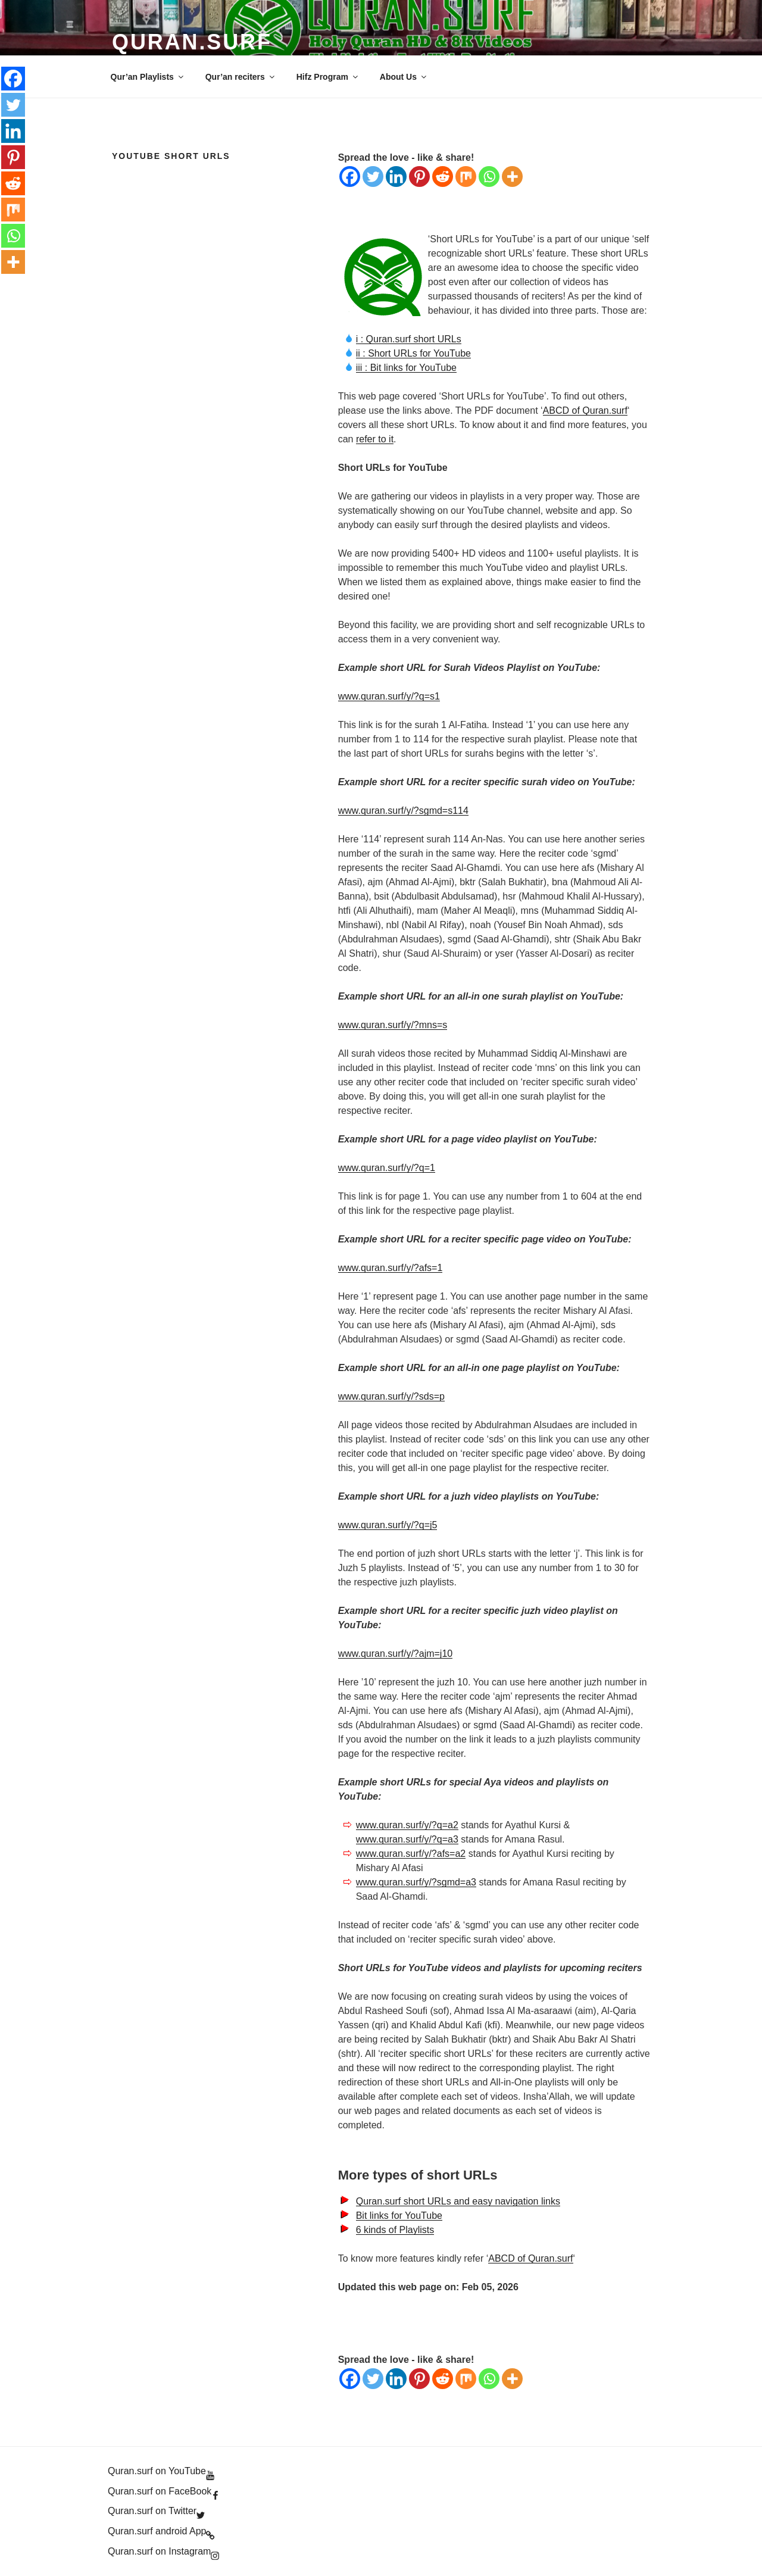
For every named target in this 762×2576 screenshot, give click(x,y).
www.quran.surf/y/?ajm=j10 (395, 1653)
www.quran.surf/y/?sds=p (391, 1396)
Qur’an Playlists (148, 77)
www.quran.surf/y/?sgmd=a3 (416, 1882)
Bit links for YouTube (399, 2215)
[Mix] (465, 176)
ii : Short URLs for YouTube (413, 353)
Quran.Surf (192, 42)
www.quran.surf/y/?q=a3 (407, 1839)
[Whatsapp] (489, 176)
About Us (404, 77)
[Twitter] (373, 176)
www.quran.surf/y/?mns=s (393, 1025)
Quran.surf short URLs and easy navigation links (458, 2201)
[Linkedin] (396, 176)
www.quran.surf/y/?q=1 (386, 1168)
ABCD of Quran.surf (585, 410)
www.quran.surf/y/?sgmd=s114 (403, 810)
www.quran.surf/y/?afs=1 (390, 1268)
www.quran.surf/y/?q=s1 (389, 696)
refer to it (375, 439)
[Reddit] (442, 176)
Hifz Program (328, 77)
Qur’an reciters (240, 77)
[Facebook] (349, 176)
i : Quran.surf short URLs (408, 339)
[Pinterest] (419, 176)
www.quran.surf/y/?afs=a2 (411, 1854)
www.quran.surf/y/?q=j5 (388, 1525)
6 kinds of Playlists (395, 2230)
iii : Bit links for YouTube (406, 368)
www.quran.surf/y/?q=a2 (407, 1825)
